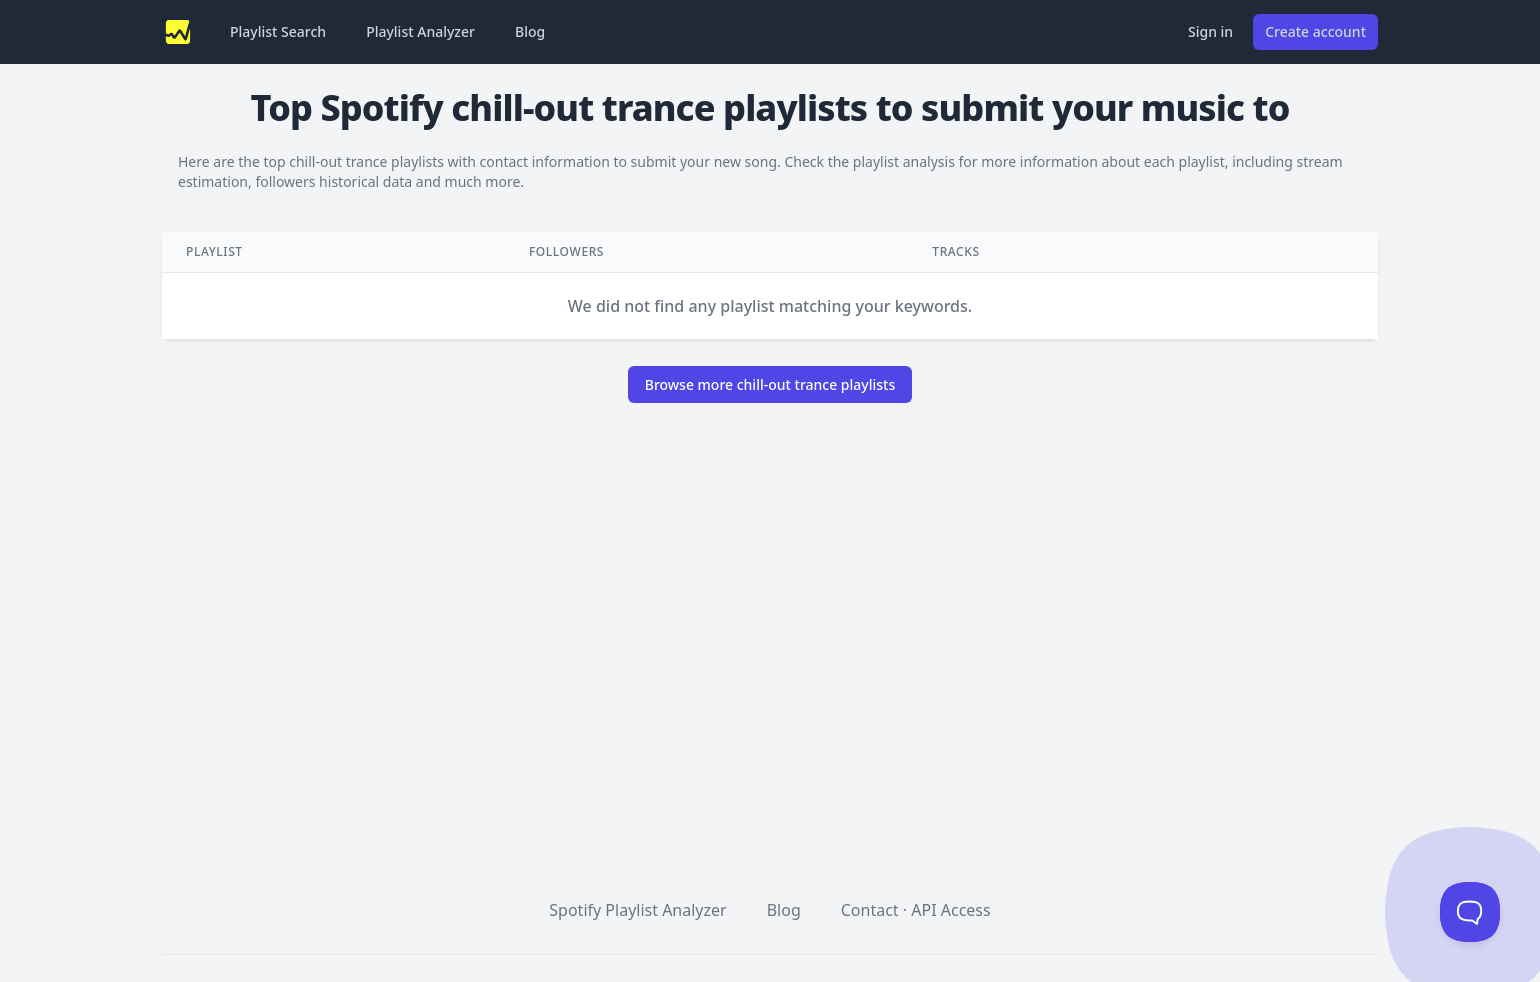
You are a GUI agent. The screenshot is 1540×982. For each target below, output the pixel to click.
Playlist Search (278, 31)
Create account (1315, 31)
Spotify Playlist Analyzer (637, 910)
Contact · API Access (916, 910)
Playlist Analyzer (420, 31)
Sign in (1210, 31)
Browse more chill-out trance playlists (770, 384)
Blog (530, 31)
